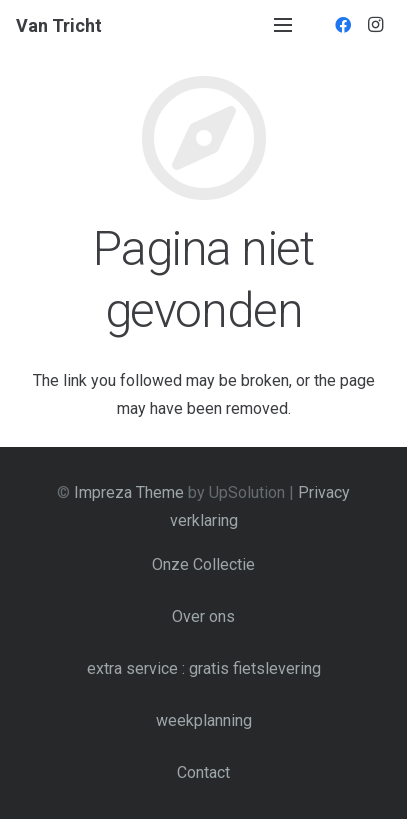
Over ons (203, 616)
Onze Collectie (203, 564)
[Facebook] (343, 25)
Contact (203, 772)
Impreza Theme (129, 492)
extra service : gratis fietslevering (204, 668)
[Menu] (283, 25)
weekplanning (204, 720)
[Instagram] (375, 25)
